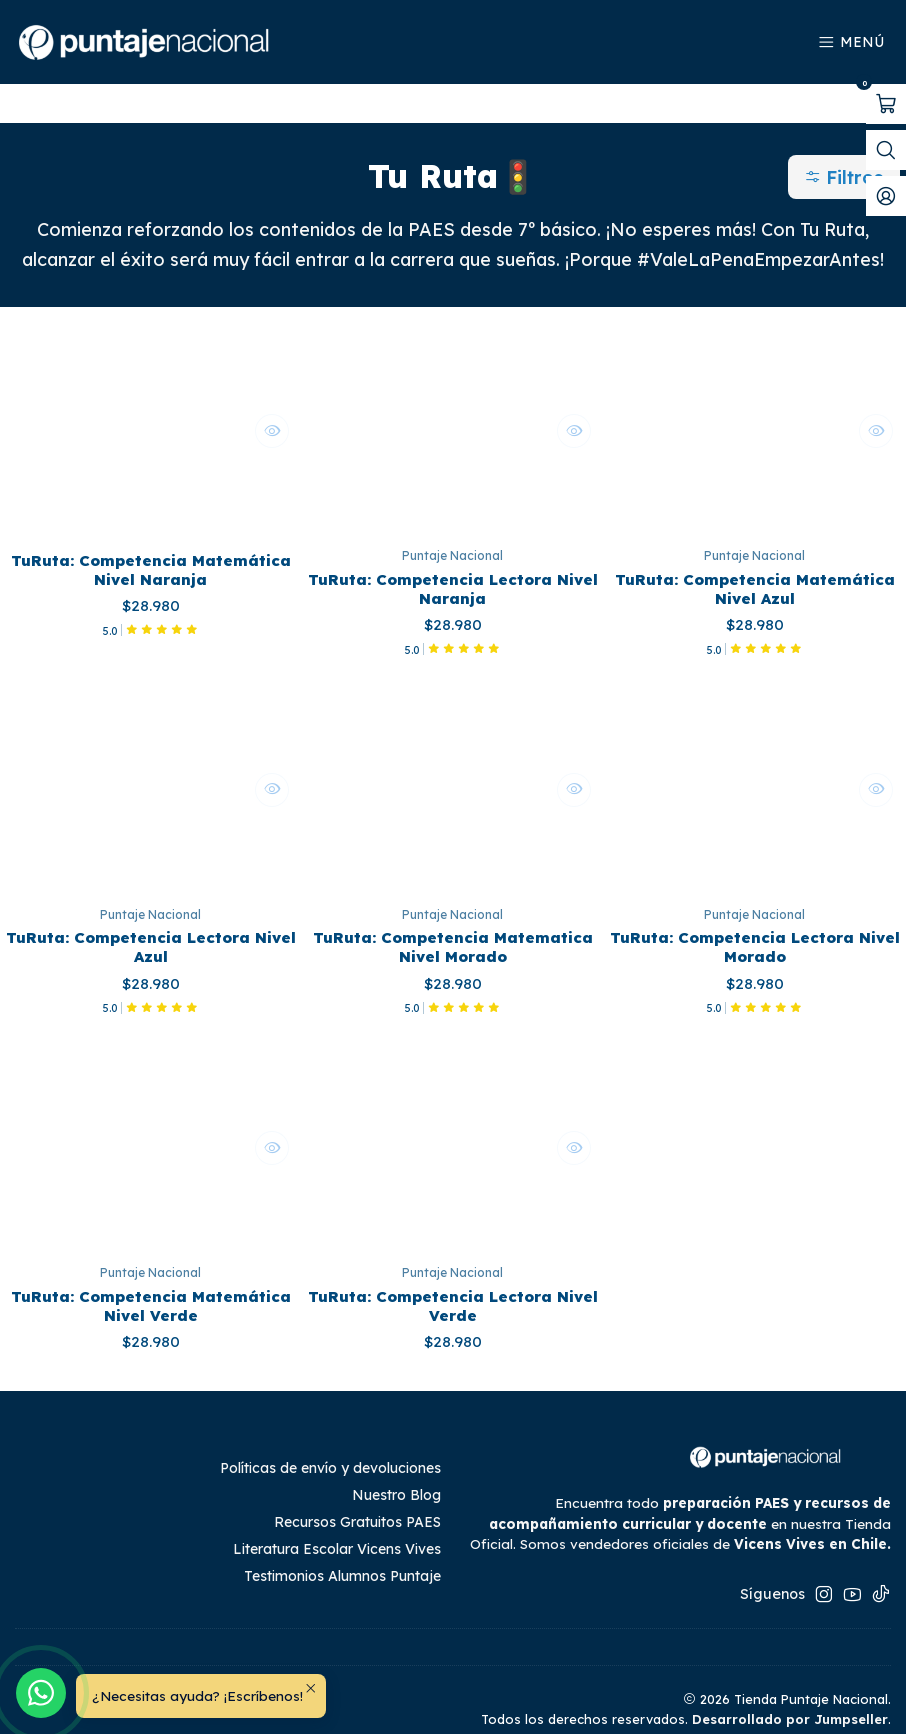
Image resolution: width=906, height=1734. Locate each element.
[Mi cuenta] (886, 196)
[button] (846, 138)
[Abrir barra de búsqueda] (886, 150)
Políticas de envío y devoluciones (330, 1449)
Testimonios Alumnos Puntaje (342, 1557)
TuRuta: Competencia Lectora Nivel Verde (452, 1284)
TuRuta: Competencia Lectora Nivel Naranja (452, 554)
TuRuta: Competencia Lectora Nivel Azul (150, 919)
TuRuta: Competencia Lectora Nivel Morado (754, 919)
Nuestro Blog (396, 1476)
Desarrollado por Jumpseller (790, 1700)
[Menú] (851, 42)
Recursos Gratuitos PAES (357, 1503)
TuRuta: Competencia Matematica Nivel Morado (453, 919)
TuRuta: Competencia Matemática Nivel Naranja (150, 535)
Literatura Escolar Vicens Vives (337, 1530)
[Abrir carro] (886, 104)
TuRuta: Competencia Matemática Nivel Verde (150, 1284)
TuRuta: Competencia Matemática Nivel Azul (754, 554)
